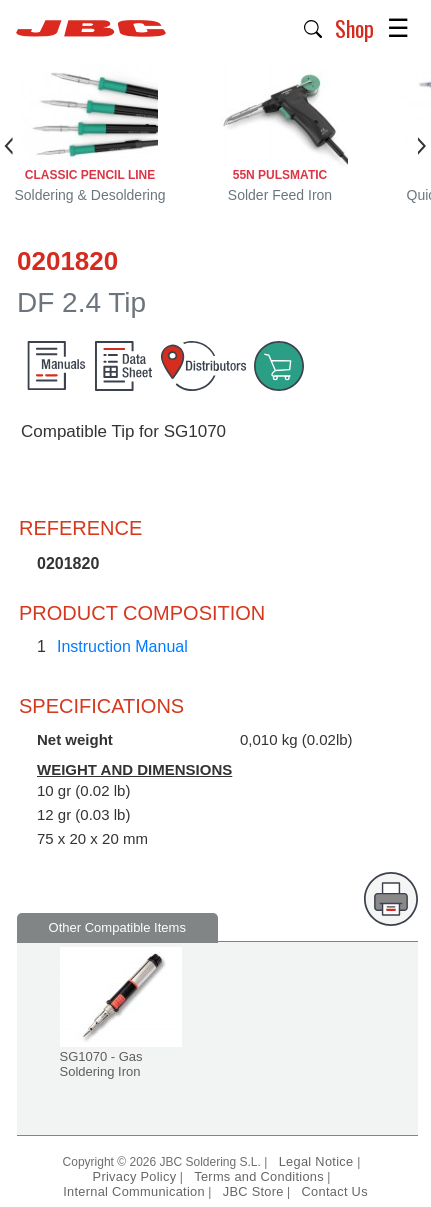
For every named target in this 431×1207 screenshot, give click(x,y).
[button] (313, 27)
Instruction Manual (122, 646)
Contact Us (335, 1191)
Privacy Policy (135, 1176)
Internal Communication (134, 1191)
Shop (354, 28)
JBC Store (253, 1191)
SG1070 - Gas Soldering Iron (101, 1064)
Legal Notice (318, 1161)
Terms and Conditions (259, 1176)
